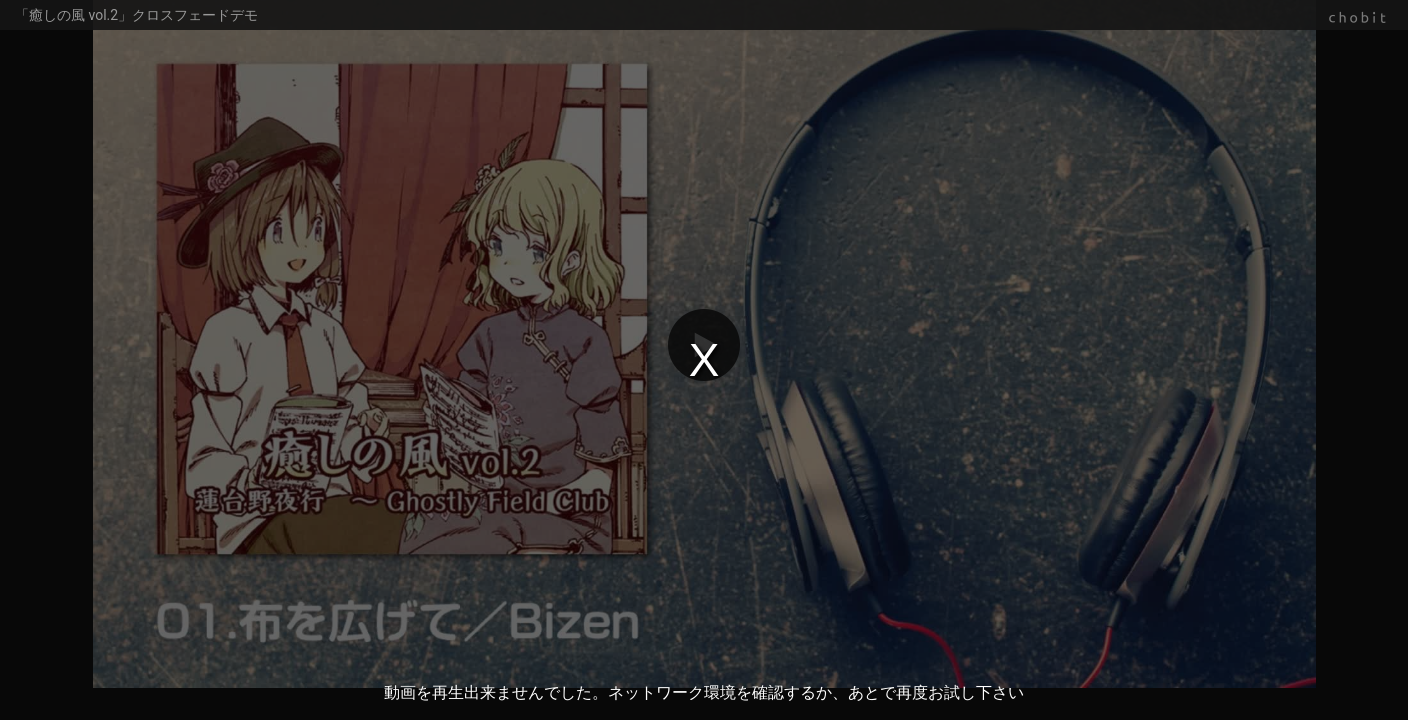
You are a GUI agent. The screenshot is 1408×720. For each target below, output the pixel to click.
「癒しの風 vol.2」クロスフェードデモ (136, 15)
